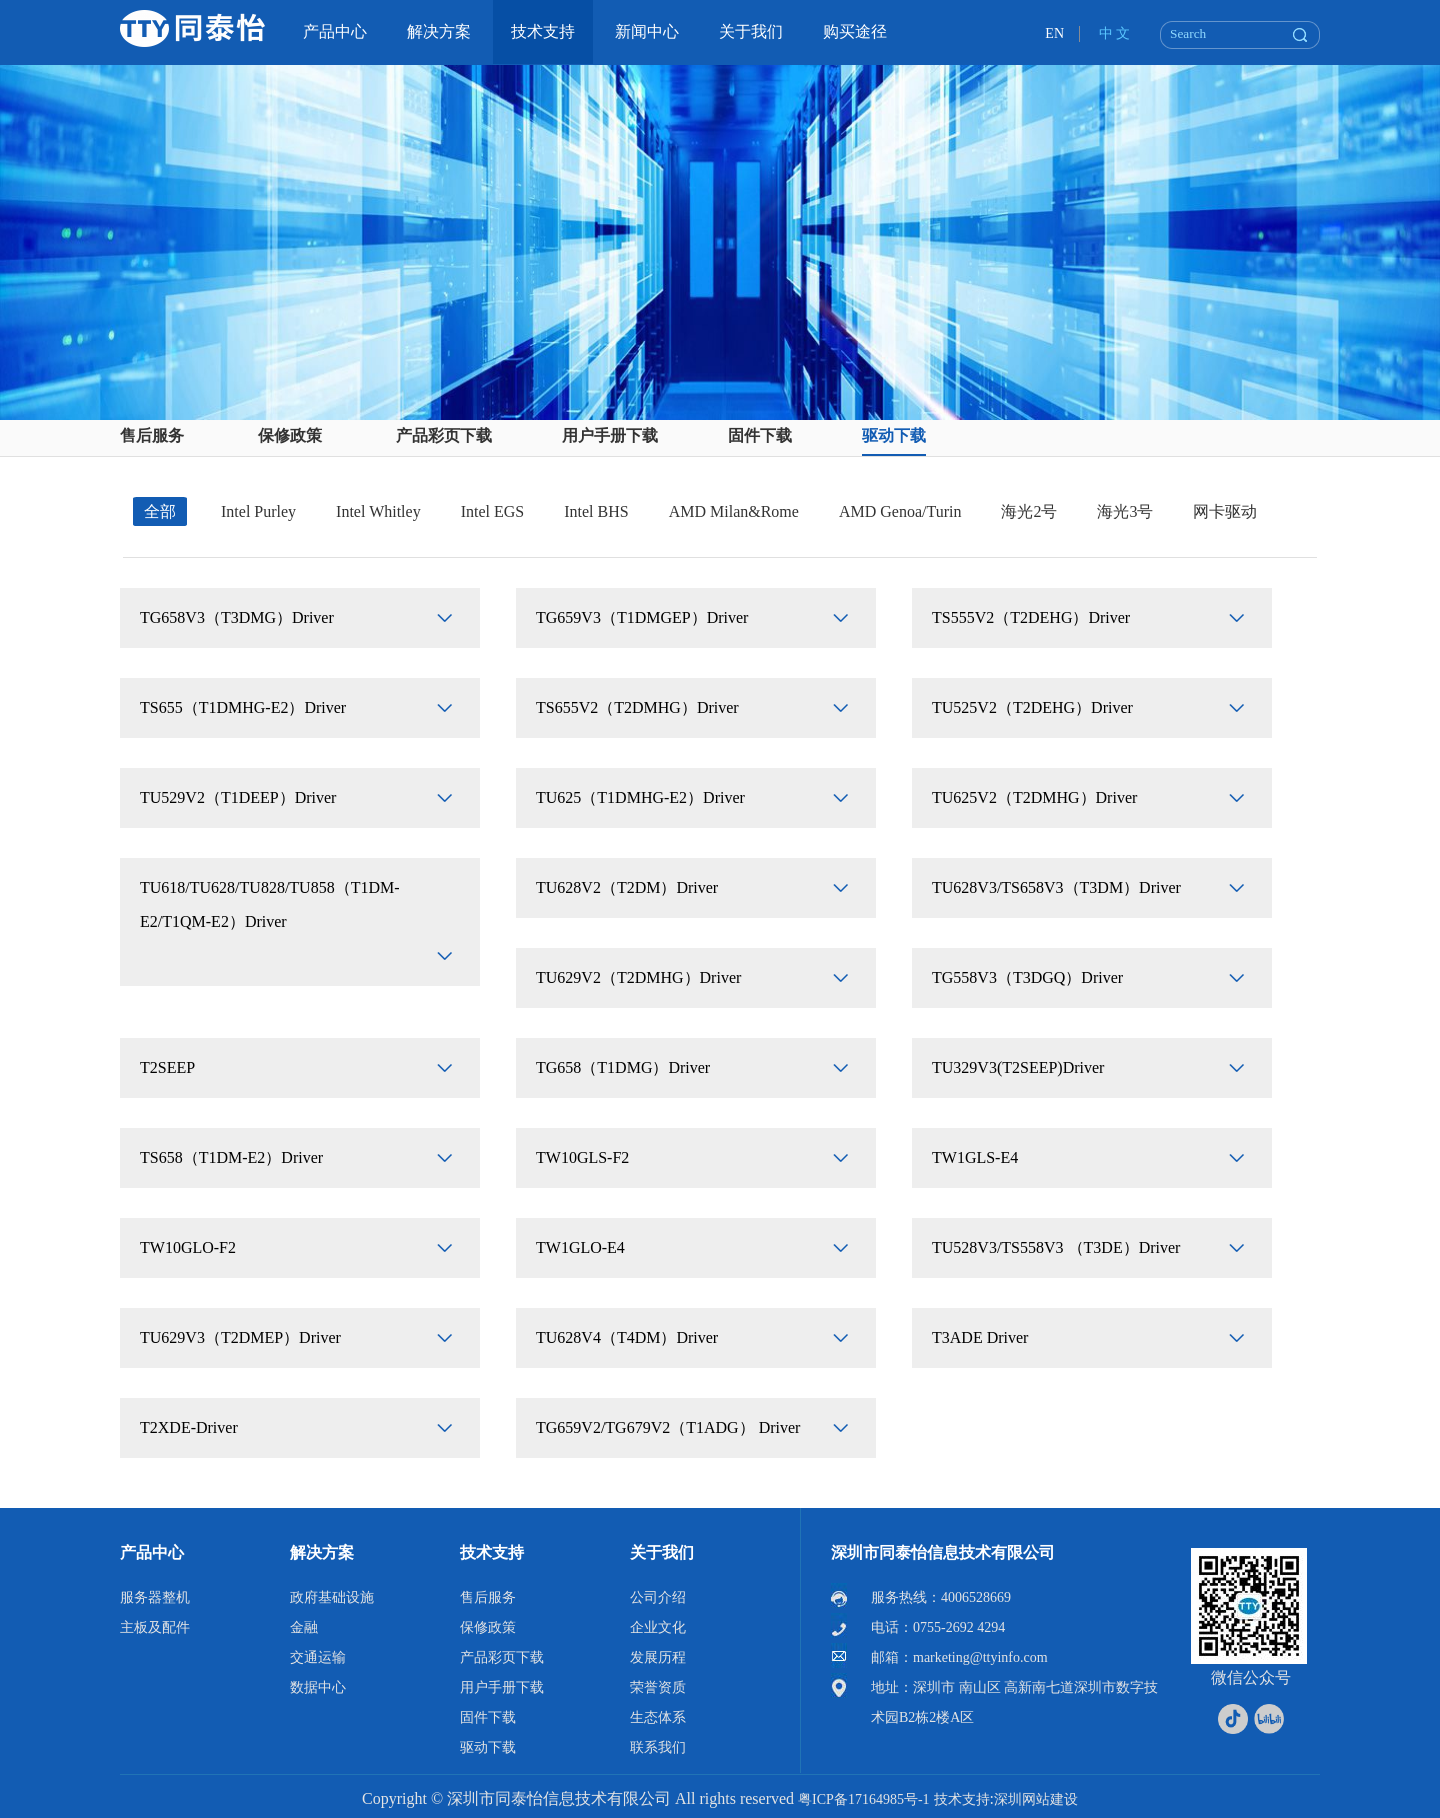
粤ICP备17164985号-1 (863, 1799)
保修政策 (290, 435)
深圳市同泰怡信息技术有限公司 (943, 1552)
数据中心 (318, 1687)
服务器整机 (155, 1597)
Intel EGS (493, 511)
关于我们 (662, 1552)
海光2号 (1029, 511)
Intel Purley (258, 511)
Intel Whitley (378, 511)
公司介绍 (658, 1597)
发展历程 (658, 1657)
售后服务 (152, 435)
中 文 (1115, 33)
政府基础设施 (332, 1597)
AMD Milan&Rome (734, 511)
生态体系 (658, 1717)
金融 (304, 1627)
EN (1054, 33)
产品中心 (152, 1552)
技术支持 (492, 1552)
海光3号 (1125, 511)
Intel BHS (596, 511)
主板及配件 (155, 1627)
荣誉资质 (658, 1687)
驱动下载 (894, 435)
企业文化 (658, 1627)
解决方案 (322, 1552)
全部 (160, 511)
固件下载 (760, 435)
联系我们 (658, 1747)
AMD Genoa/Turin (900, 511)
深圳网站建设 (1036, 1799)
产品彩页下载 (444, 435)
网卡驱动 (1225, 511)
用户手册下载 (610, 435)
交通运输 (318, 1657)
